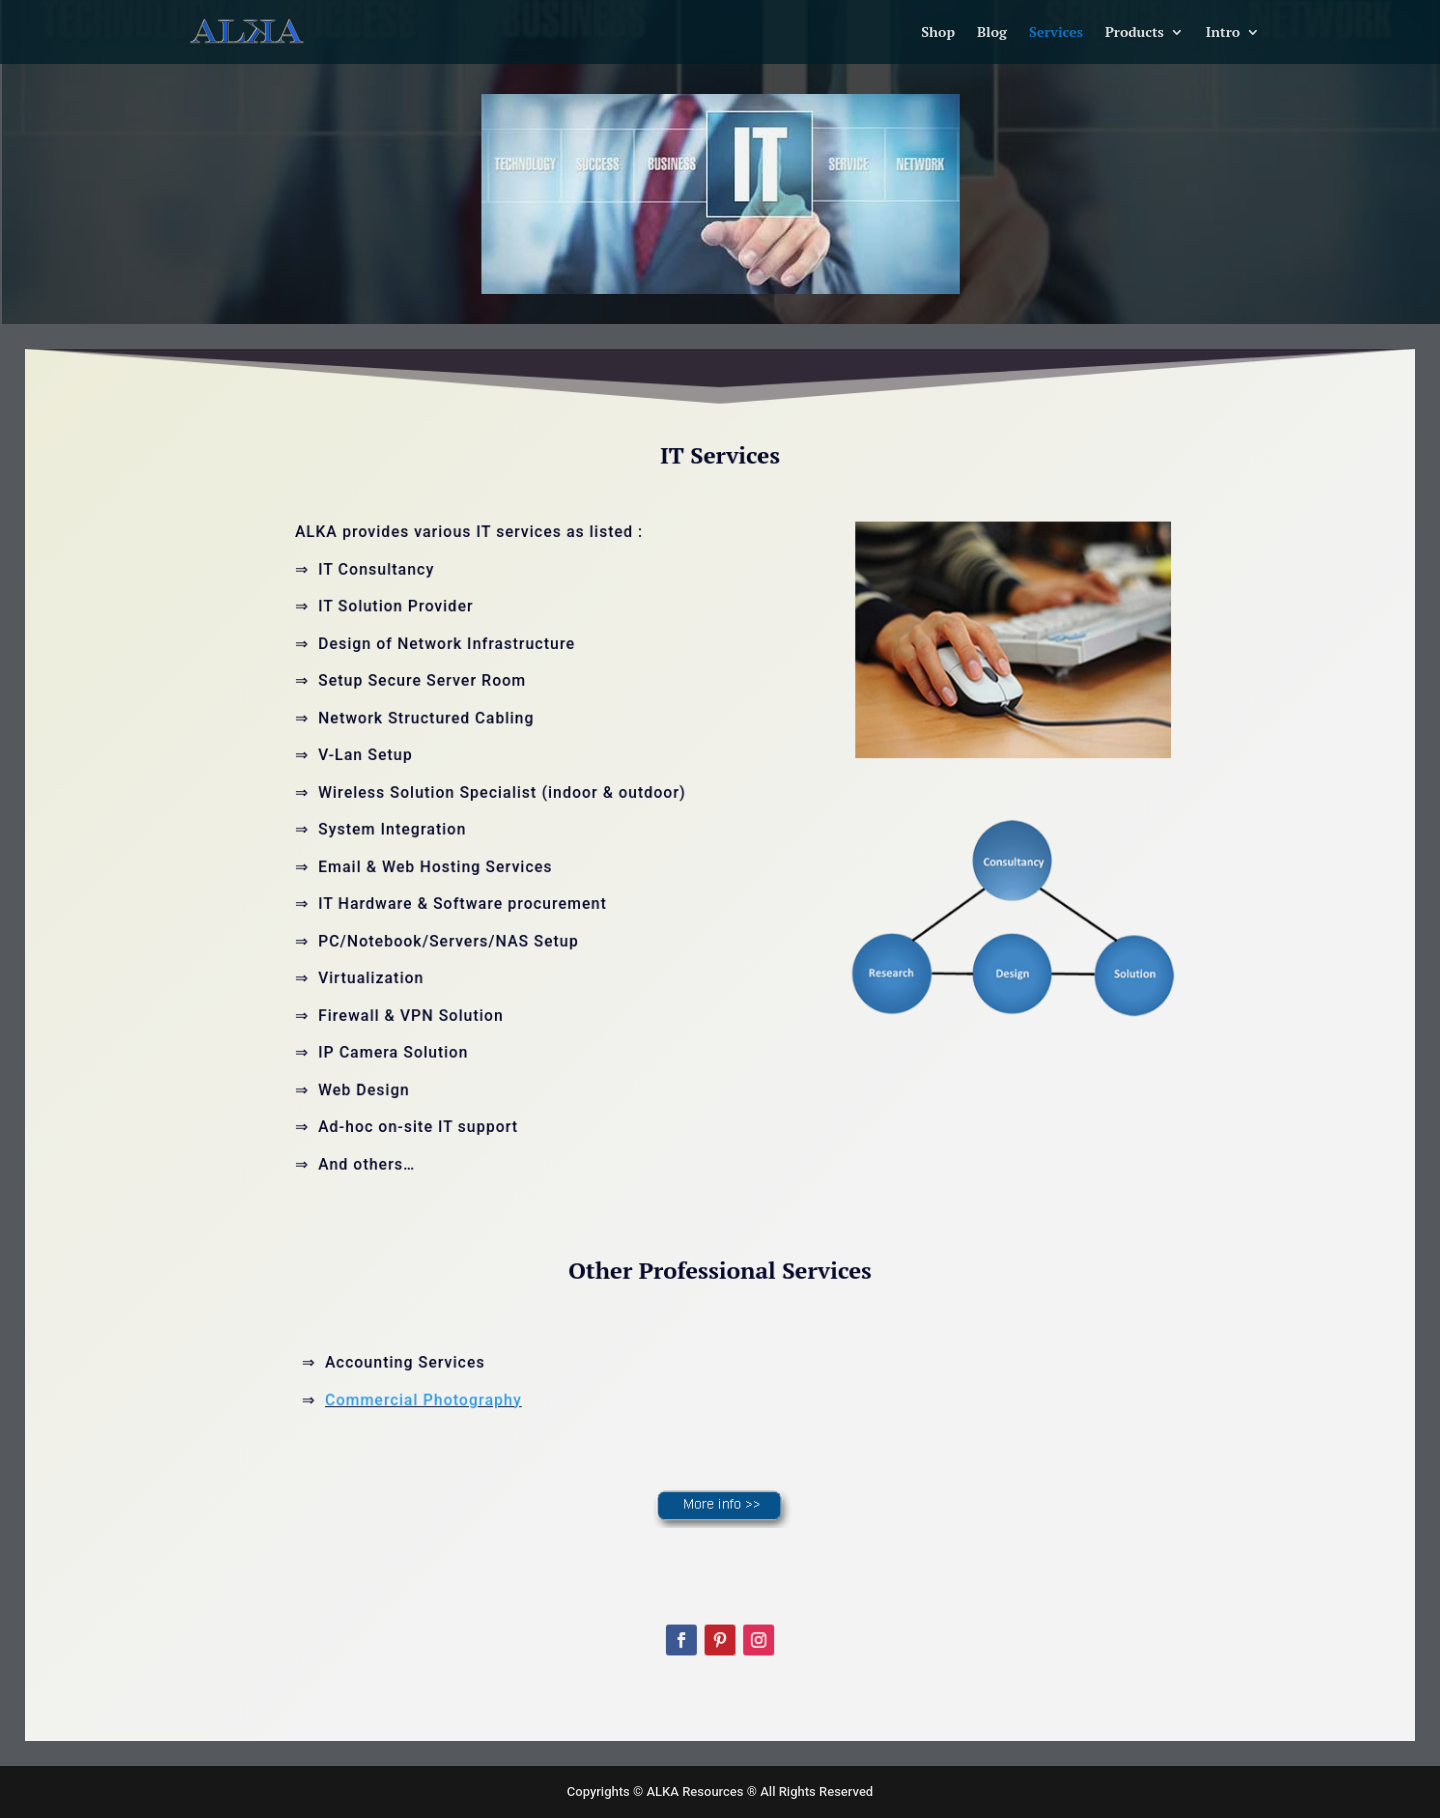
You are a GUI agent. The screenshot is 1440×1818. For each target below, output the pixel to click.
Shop (938, 33)
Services (1056, 33)
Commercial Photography (448, 1369)
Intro (1223, 33)
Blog (992, 33)
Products (1134, 33)
